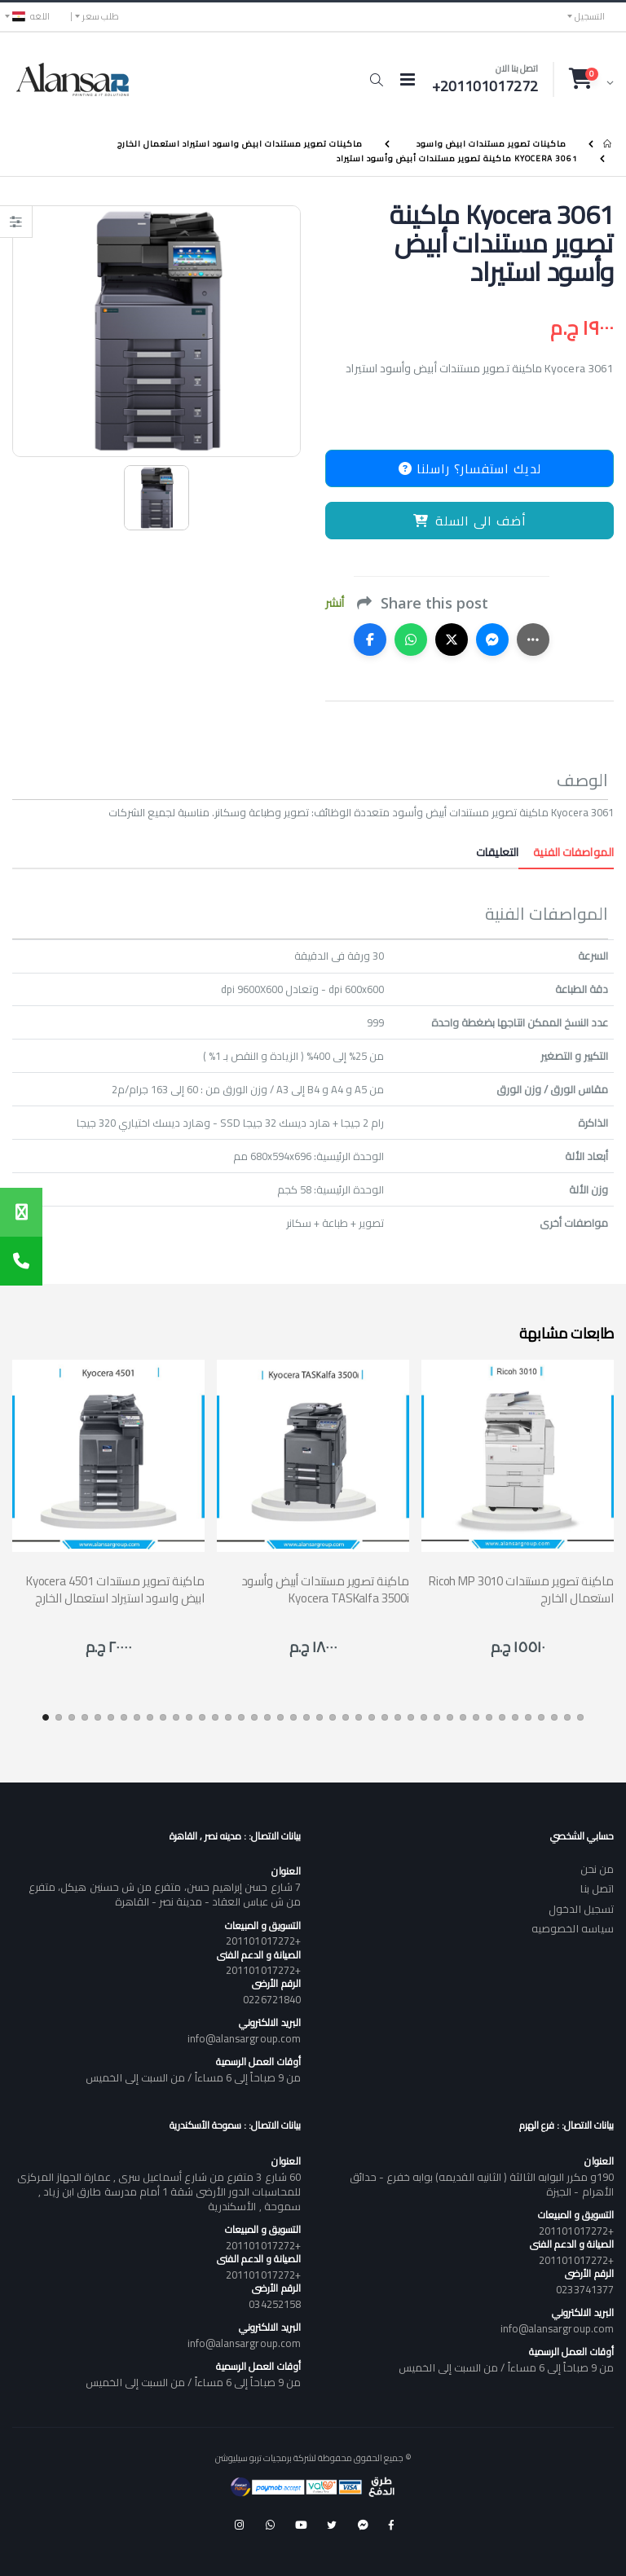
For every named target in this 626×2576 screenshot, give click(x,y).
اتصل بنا (597, 1888)
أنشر (334, 603)
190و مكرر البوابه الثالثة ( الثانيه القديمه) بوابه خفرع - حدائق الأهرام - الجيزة (482, 2184)
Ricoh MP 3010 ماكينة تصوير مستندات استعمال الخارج (521, 1589)
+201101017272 (263, 1940)
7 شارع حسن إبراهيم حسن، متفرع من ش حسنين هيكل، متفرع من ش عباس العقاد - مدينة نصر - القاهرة (165, 1894)
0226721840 (272, 1999)
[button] (376, 79)
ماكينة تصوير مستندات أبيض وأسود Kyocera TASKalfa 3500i (325, 1589)
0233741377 (585, 2289)
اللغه (31, 16)
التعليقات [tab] (497, 852)
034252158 (275, 2304)
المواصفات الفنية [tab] (566, 852)
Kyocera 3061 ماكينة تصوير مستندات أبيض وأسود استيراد (457, 157)
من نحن (597, 1869)
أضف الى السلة (470, 520)
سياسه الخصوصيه (572, 1928)
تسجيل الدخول (581, 1909)
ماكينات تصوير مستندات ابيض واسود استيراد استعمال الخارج (240, 144)
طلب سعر (100, 16)
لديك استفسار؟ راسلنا (470, 468)
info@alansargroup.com (244, 2038)
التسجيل (590, 16)
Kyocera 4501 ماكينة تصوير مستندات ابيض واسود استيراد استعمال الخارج (115, 1589)
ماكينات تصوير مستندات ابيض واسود (491, 144)
